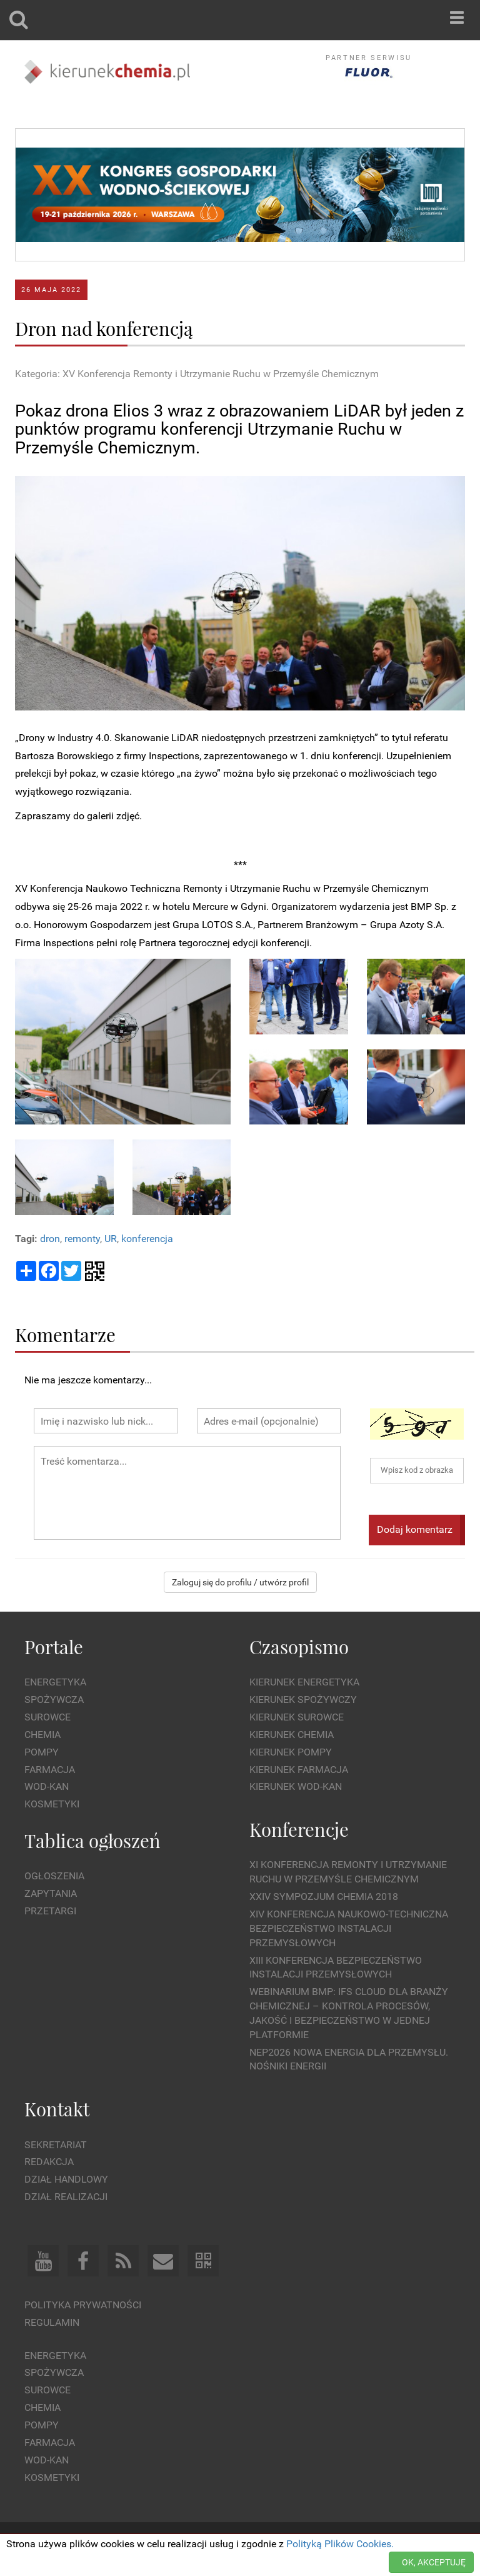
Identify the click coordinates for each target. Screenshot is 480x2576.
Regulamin (51, 2322)
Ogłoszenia (54, 1876)
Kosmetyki (51, 1804)
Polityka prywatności (82, 2305)
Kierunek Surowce (296, 1717)
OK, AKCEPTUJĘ (434, 2562)
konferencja (147, 1239)
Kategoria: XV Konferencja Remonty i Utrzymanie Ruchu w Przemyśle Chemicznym (197, 374)
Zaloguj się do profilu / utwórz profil (240, 1582)
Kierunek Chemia (291, 1734)
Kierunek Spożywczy (303, 1699)
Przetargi (50, 1911)
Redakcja (49, 2162)
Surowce (47, 1717)
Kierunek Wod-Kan (295, 1786)
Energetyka (55, 1682)
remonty (82, 1239)
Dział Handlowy (66, 2179)
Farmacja (49, 1769)
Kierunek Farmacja (298, 1769)
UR (110, 1239)
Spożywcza (54, 1699)
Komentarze (65, 1334)
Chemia (42, 1734)
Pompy (41, 1752)
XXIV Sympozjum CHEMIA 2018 (323, 1896)
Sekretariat (55, 2145)
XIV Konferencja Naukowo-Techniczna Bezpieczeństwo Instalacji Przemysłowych (348, 1928)
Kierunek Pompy (290, 1752)
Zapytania (50, 1893)
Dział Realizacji (66, 2197)
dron (50, 1239)
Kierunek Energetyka (304, 1682)
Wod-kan (46, 1786)
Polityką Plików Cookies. (340, 2544)
